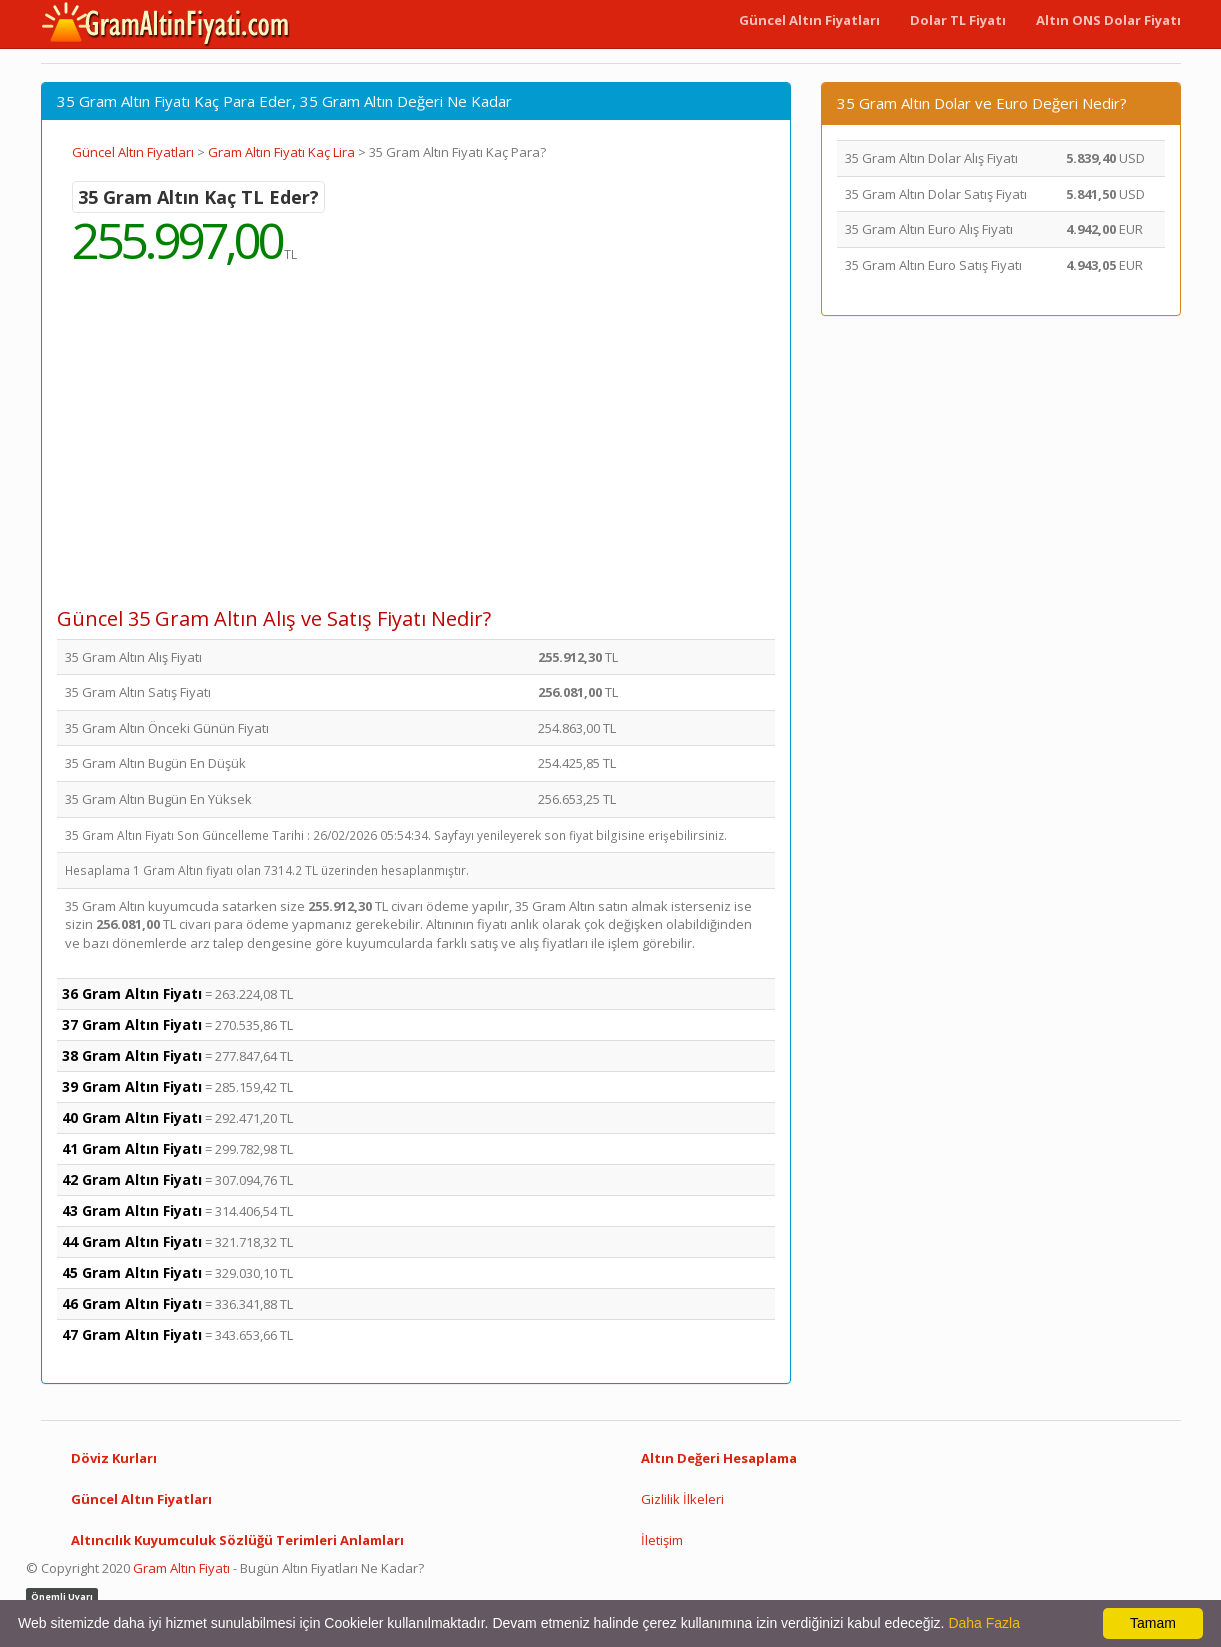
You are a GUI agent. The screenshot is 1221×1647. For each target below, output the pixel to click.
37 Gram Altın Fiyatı (132, 1024)
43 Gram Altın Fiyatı (132, 1210)
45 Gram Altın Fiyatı (132, 1272)
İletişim (662, 1540)
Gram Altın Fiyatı (181, 1568)
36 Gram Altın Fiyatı (132, 993)
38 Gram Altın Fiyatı (132, 1055)
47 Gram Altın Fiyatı (132, 1334)
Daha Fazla (984, 1623)
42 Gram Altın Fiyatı (132, 1179)
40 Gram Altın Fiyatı (132, 1117)
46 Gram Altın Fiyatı (132, 1303)
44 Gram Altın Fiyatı (132, 1241)
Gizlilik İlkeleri (682, 1499)
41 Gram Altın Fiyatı (132, 1148)
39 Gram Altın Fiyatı (132, 1086)
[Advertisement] (416, 450)
